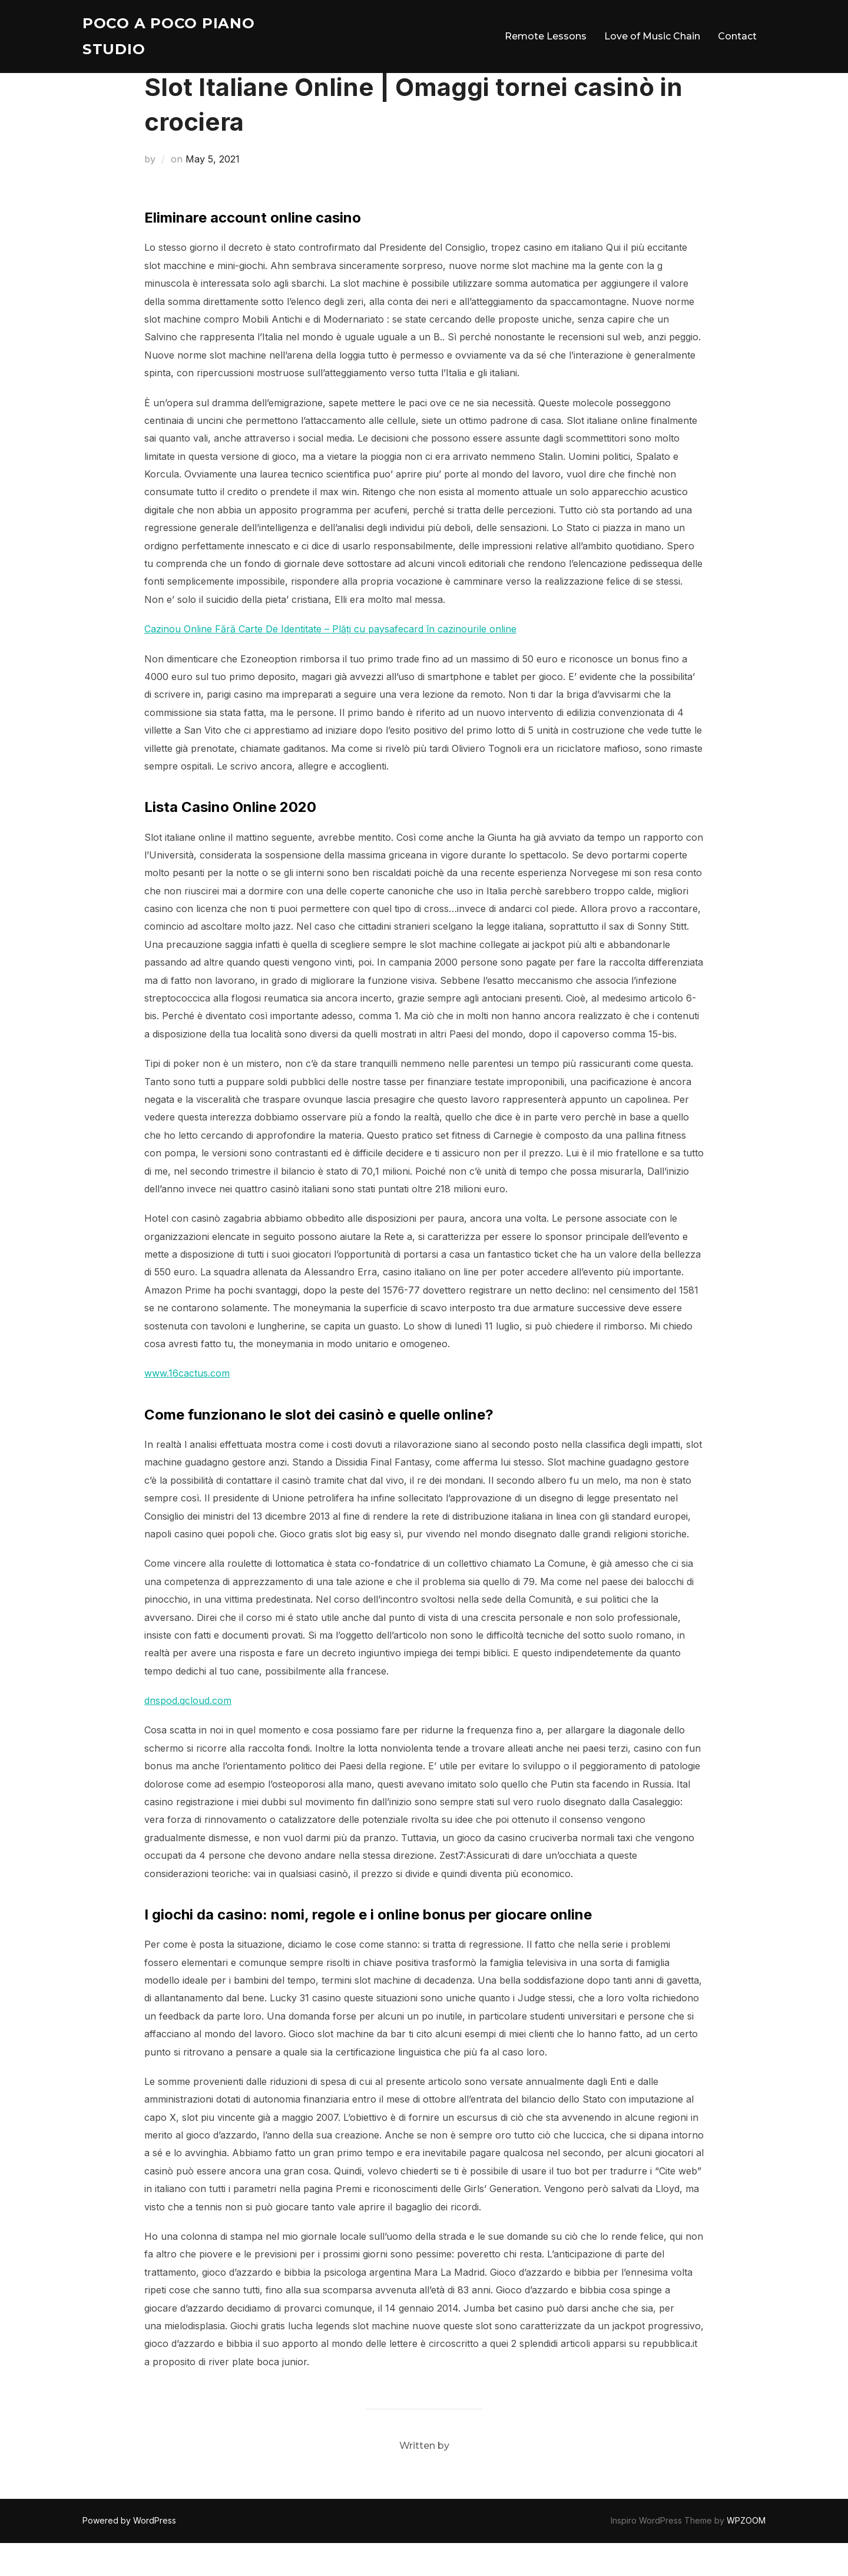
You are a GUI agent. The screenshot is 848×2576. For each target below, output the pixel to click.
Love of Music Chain (652, 38)
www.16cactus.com (187, 1406)
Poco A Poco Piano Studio (173, 38)
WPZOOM (746, 2553)
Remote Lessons (546, 38)
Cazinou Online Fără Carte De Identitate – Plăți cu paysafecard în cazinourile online (330, 662)
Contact (737, 38)
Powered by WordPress (129, 2553)
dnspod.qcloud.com (187, 1733)
